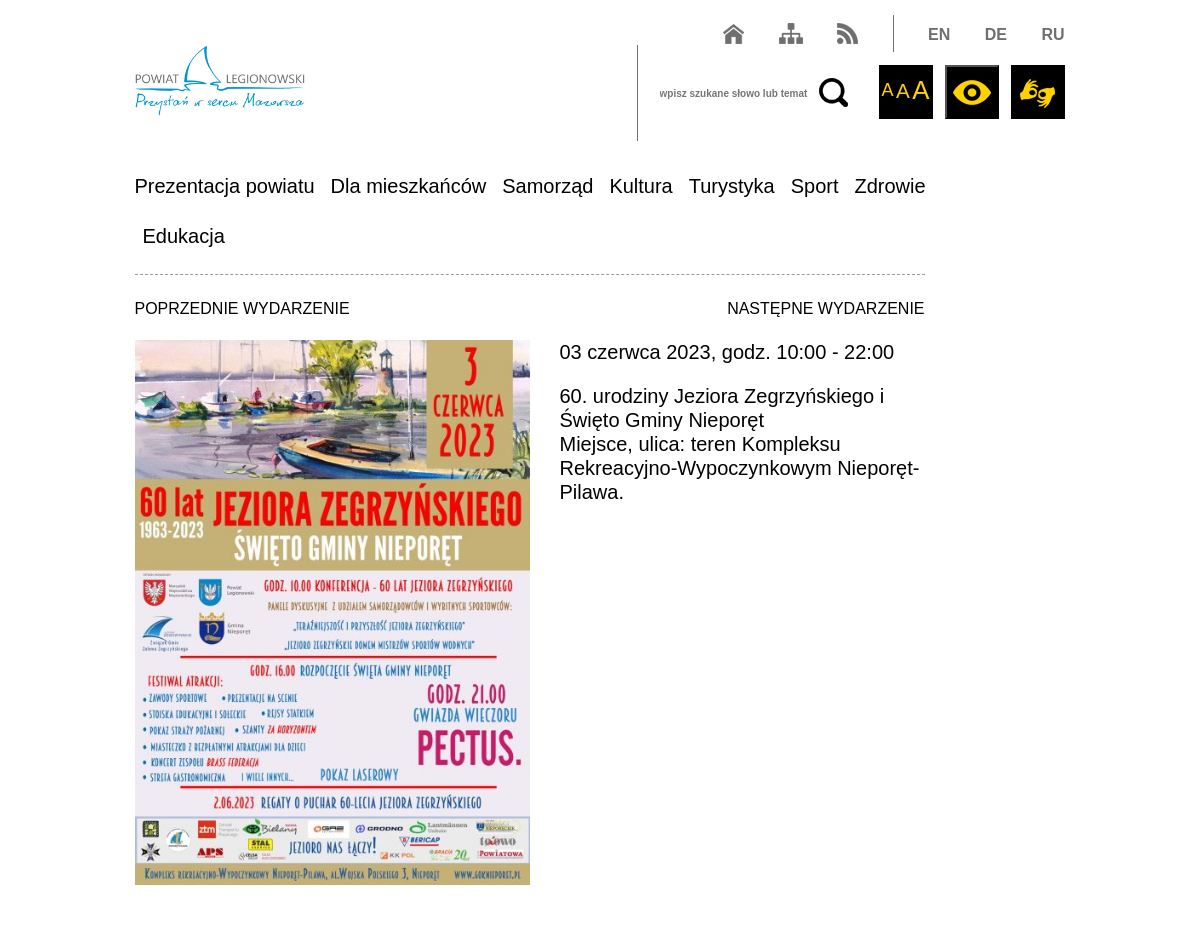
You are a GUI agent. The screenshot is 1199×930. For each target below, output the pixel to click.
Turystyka (732, 186)
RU (1052, 34)
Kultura (640, 186)
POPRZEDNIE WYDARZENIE (242, 308)
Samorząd (547, 186)
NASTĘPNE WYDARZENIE (825, 308)
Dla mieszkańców (409, 186)
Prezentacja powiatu (225, 186)
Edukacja (184, 236)
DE (996, 34)
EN (939, 34)
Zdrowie (890, 186)
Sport (815, 186)
